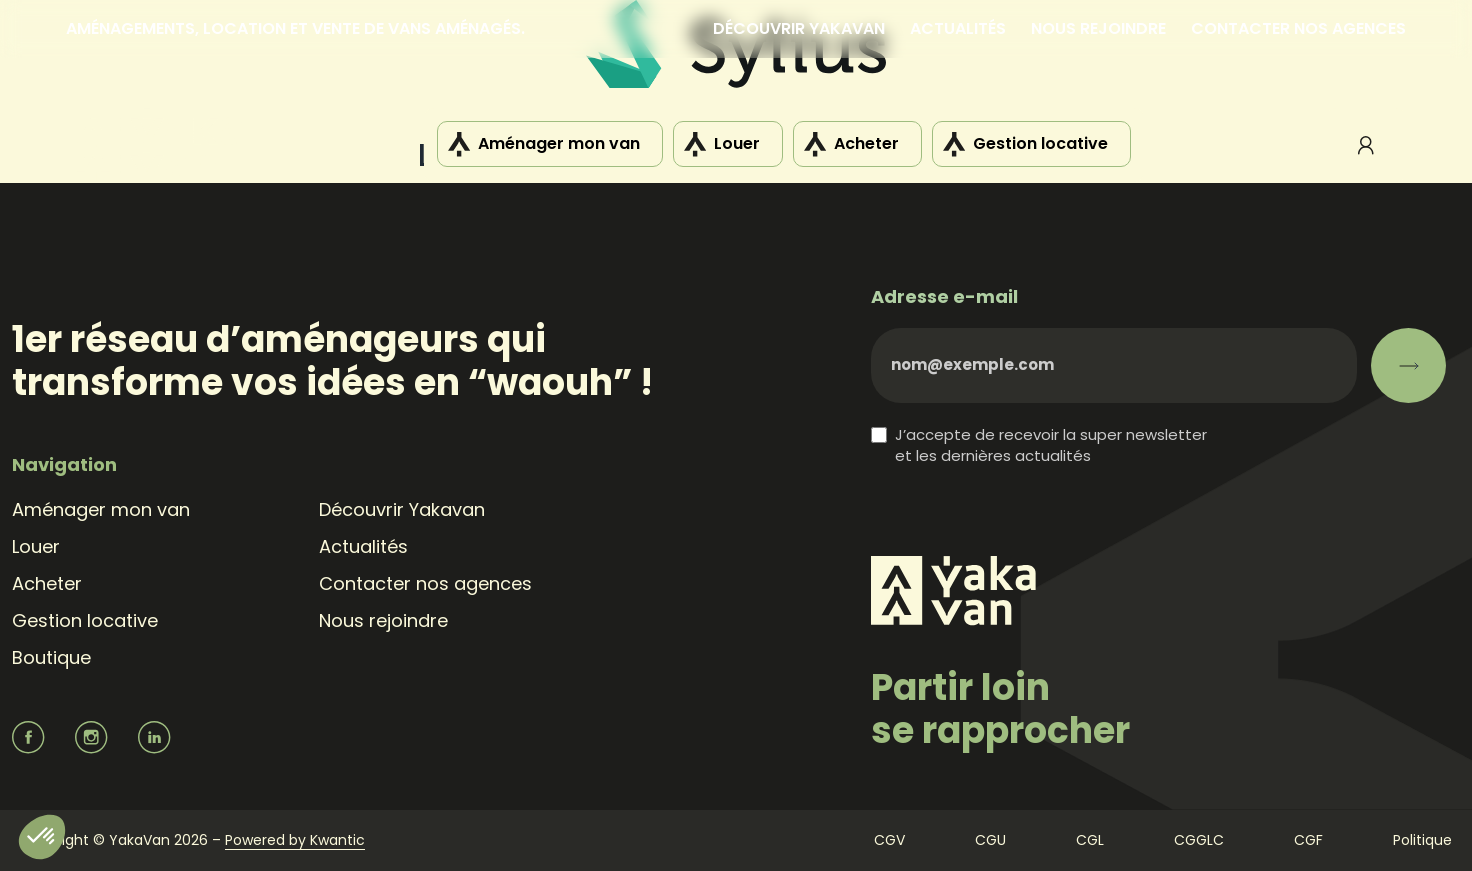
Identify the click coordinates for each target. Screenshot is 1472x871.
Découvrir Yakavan (799, 28)
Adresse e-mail (944, 296)
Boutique (51, 657)
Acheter (866, 143)
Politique (1422, 840)
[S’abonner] (1408, 365)
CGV (889, 840)
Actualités (958, 28)
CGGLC (1199, 840)
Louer (737, 143)
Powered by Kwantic (295, 840)
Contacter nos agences (1298, 28)
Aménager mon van (559, 143)
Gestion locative (1040, 143)
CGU (990, 840)
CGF (1308, 840)
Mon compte (1366, 145)
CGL (1090, 840)
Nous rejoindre (1098, 28)
